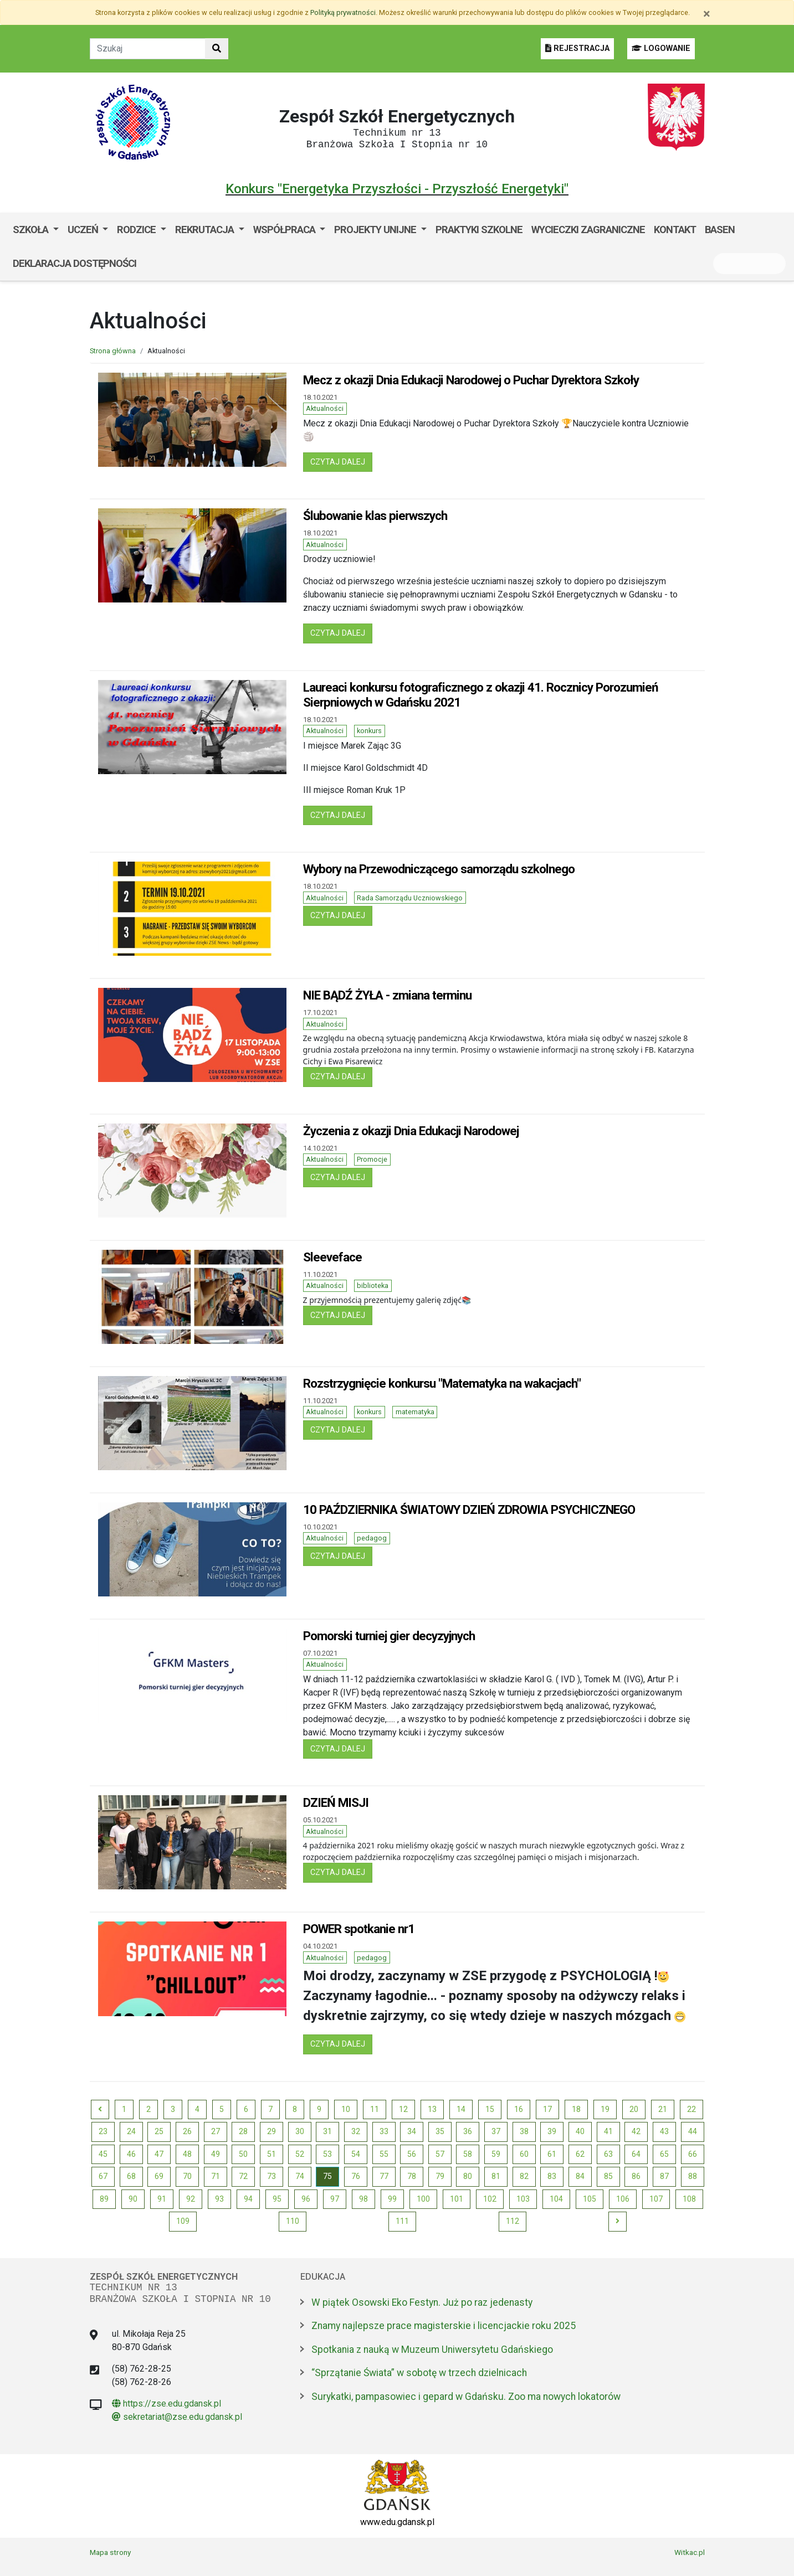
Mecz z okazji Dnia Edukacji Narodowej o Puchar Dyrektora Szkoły (471, 380)
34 (411, 2131)
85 (608, 2176)
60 (524, 2154)
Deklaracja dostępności (74, 263)
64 (636, 2154)
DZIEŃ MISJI (335, 1802)
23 (103, 2131)
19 (605, 2109)
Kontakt (675, 229)
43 (664, 2131)
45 (103, 2154)
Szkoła (31, 229)
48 (187, 2154)
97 (334, 2198)
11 (374, 2109)
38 (524, 2131)
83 (551, 2176)
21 (662, 2109)
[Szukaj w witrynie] (216, 48)
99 (392, 2198)
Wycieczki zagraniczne (588, 229)
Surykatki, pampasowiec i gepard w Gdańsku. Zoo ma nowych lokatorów (466, 2396)
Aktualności (325, 408)
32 (355, 2131)
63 (608, 2154)
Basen (720, 229)
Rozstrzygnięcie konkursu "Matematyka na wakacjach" (442, 1383)
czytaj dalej (341, 461)
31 (327, 2131)
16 (518, 2109)
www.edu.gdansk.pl (397, 2522)
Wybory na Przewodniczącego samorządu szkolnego (439, 869)
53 (327, 2154)
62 (580, 2154)
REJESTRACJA (577, 48)
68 (131, 2176)
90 (133, 2198)
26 (187, 2131)
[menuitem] (35, 230)
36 (467, 2131)
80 (467, 2176)
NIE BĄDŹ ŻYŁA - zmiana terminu (387, 995)
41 (608, 2131)
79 (440, 2176)
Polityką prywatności (343, 12)
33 (384, 2131)
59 (495, 2154)
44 (692, 2131)
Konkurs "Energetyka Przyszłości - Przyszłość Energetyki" (397, 189)
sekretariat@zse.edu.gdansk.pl (177, 2417)
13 (432, 2109)
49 (215, 2154)
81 (495, 2176)
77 (384, 2176)
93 (219, 2198)
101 (456, 2198)
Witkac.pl (689, 2552)
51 (271, 2154)
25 (159, 2131)
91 (161, 2198)
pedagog (372, 1538)
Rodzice (137, 229)
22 (691, 2109)
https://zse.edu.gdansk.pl (166, 2403)
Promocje (372, 1159)
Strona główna (113, 351)
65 (664, 2154)
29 (271, 2131)
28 (243, 2131)
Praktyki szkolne (479, 229)
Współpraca (285, 229)
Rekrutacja (205, 229)
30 (299, 2131)
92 (190, 2198)
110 (292, 2221)
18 (576, 2109)
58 (467, 2154)
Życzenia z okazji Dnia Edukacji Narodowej (411, 1131)
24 (131, 2131)
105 (589, 2198)
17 (547, 2109)
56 (411, 2154)
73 (271, 2176)
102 (489, 2198)
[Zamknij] (706, 13)
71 (215, 2176)
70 (187, 2176)
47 (159, 2154)
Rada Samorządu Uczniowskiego (410, 898)
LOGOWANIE (661, 48)
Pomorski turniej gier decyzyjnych (389, 1636)
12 (403, 2109)
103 (523, 2198)
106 (622, 2198)
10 (345, 2109)
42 (636, 2131)
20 (633, 2109)
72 (243, 2176)
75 (327, 2176)
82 (524, 2176)
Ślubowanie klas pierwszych (375, 515)
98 (363, 2198)
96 (305, 2198)
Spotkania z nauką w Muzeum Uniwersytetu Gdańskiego (432, 2349)
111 (402, 2221)
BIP (152, 263)
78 (411, 2176)
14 (461, 2109)
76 (355, 2176)
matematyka (415, 1412)
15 (489, 2109)
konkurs (369, 731)
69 (159, 2176)
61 (551, 2154)
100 (423, 2198)
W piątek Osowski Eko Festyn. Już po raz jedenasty (421, 2302)
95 (277, 2198)
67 (103, 2176)
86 (636, 2176)
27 (215, 2131)
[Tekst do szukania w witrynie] (148, 48)
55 (384, 2154)
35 (440, 2131)
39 (551, 2131)
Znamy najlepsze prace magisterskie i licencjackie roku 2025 (443, 2325)
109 (182, 2221)
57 (440, 2154)
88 (692, 2176)
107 (656, 2198)
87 (664, 2176)
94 (248, 2198)
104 (556, 2198)
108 (689, 2198)
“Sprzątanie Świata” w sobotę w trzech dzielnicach (419, 2372)
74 (299, 2176)
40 (580, 2131)
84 (580, 2176)
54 (355, 2154)
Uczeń (84, 229)
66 (692, 2154)
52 (299, 2154)
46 (131, 2154)
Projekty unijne (376, 229)
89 (104, 2198)
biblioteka (372, 1285)
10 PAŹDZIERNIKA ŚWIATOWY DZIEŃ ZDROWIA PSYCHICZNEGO (469, 1509)
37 (495, 2131)
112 (512, 2221)
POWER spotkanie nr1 (358, 1928)
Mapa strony (110, 2552)
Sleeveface (332, 1257)
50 (243, 2154)
